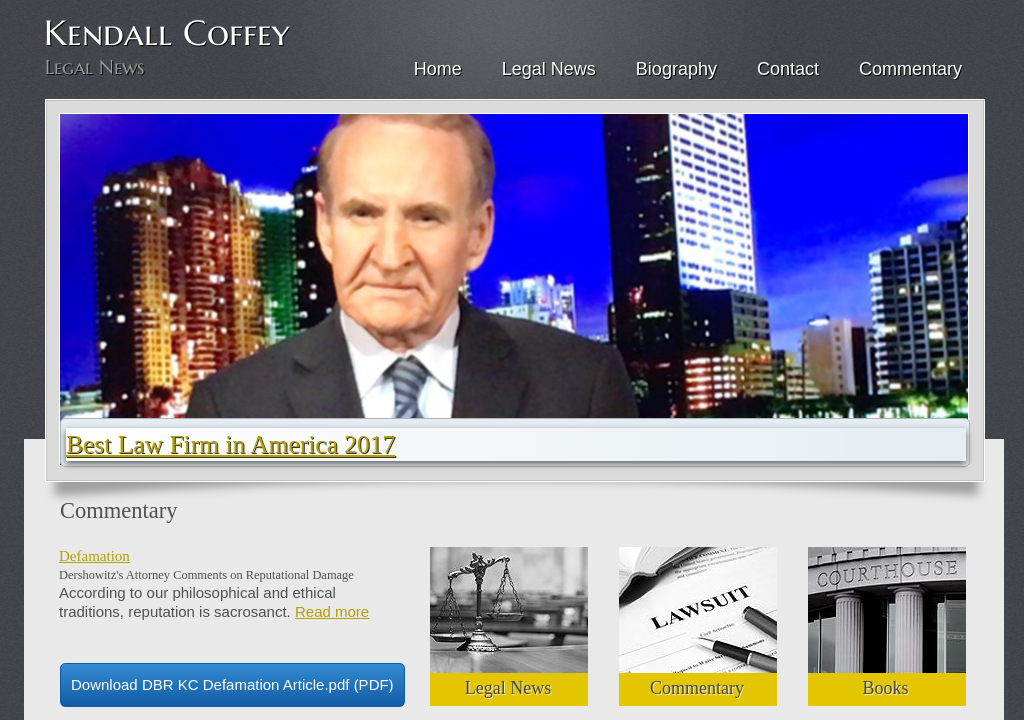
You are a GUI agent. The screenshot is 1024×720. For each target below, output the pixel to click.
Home (438, 69)
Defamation (94, 556)
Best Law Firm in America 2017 (230, 444)
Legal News (549, 69)
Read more (332, 611)
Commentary (910, 69)
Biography (676, 69)
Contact (788, 69)
